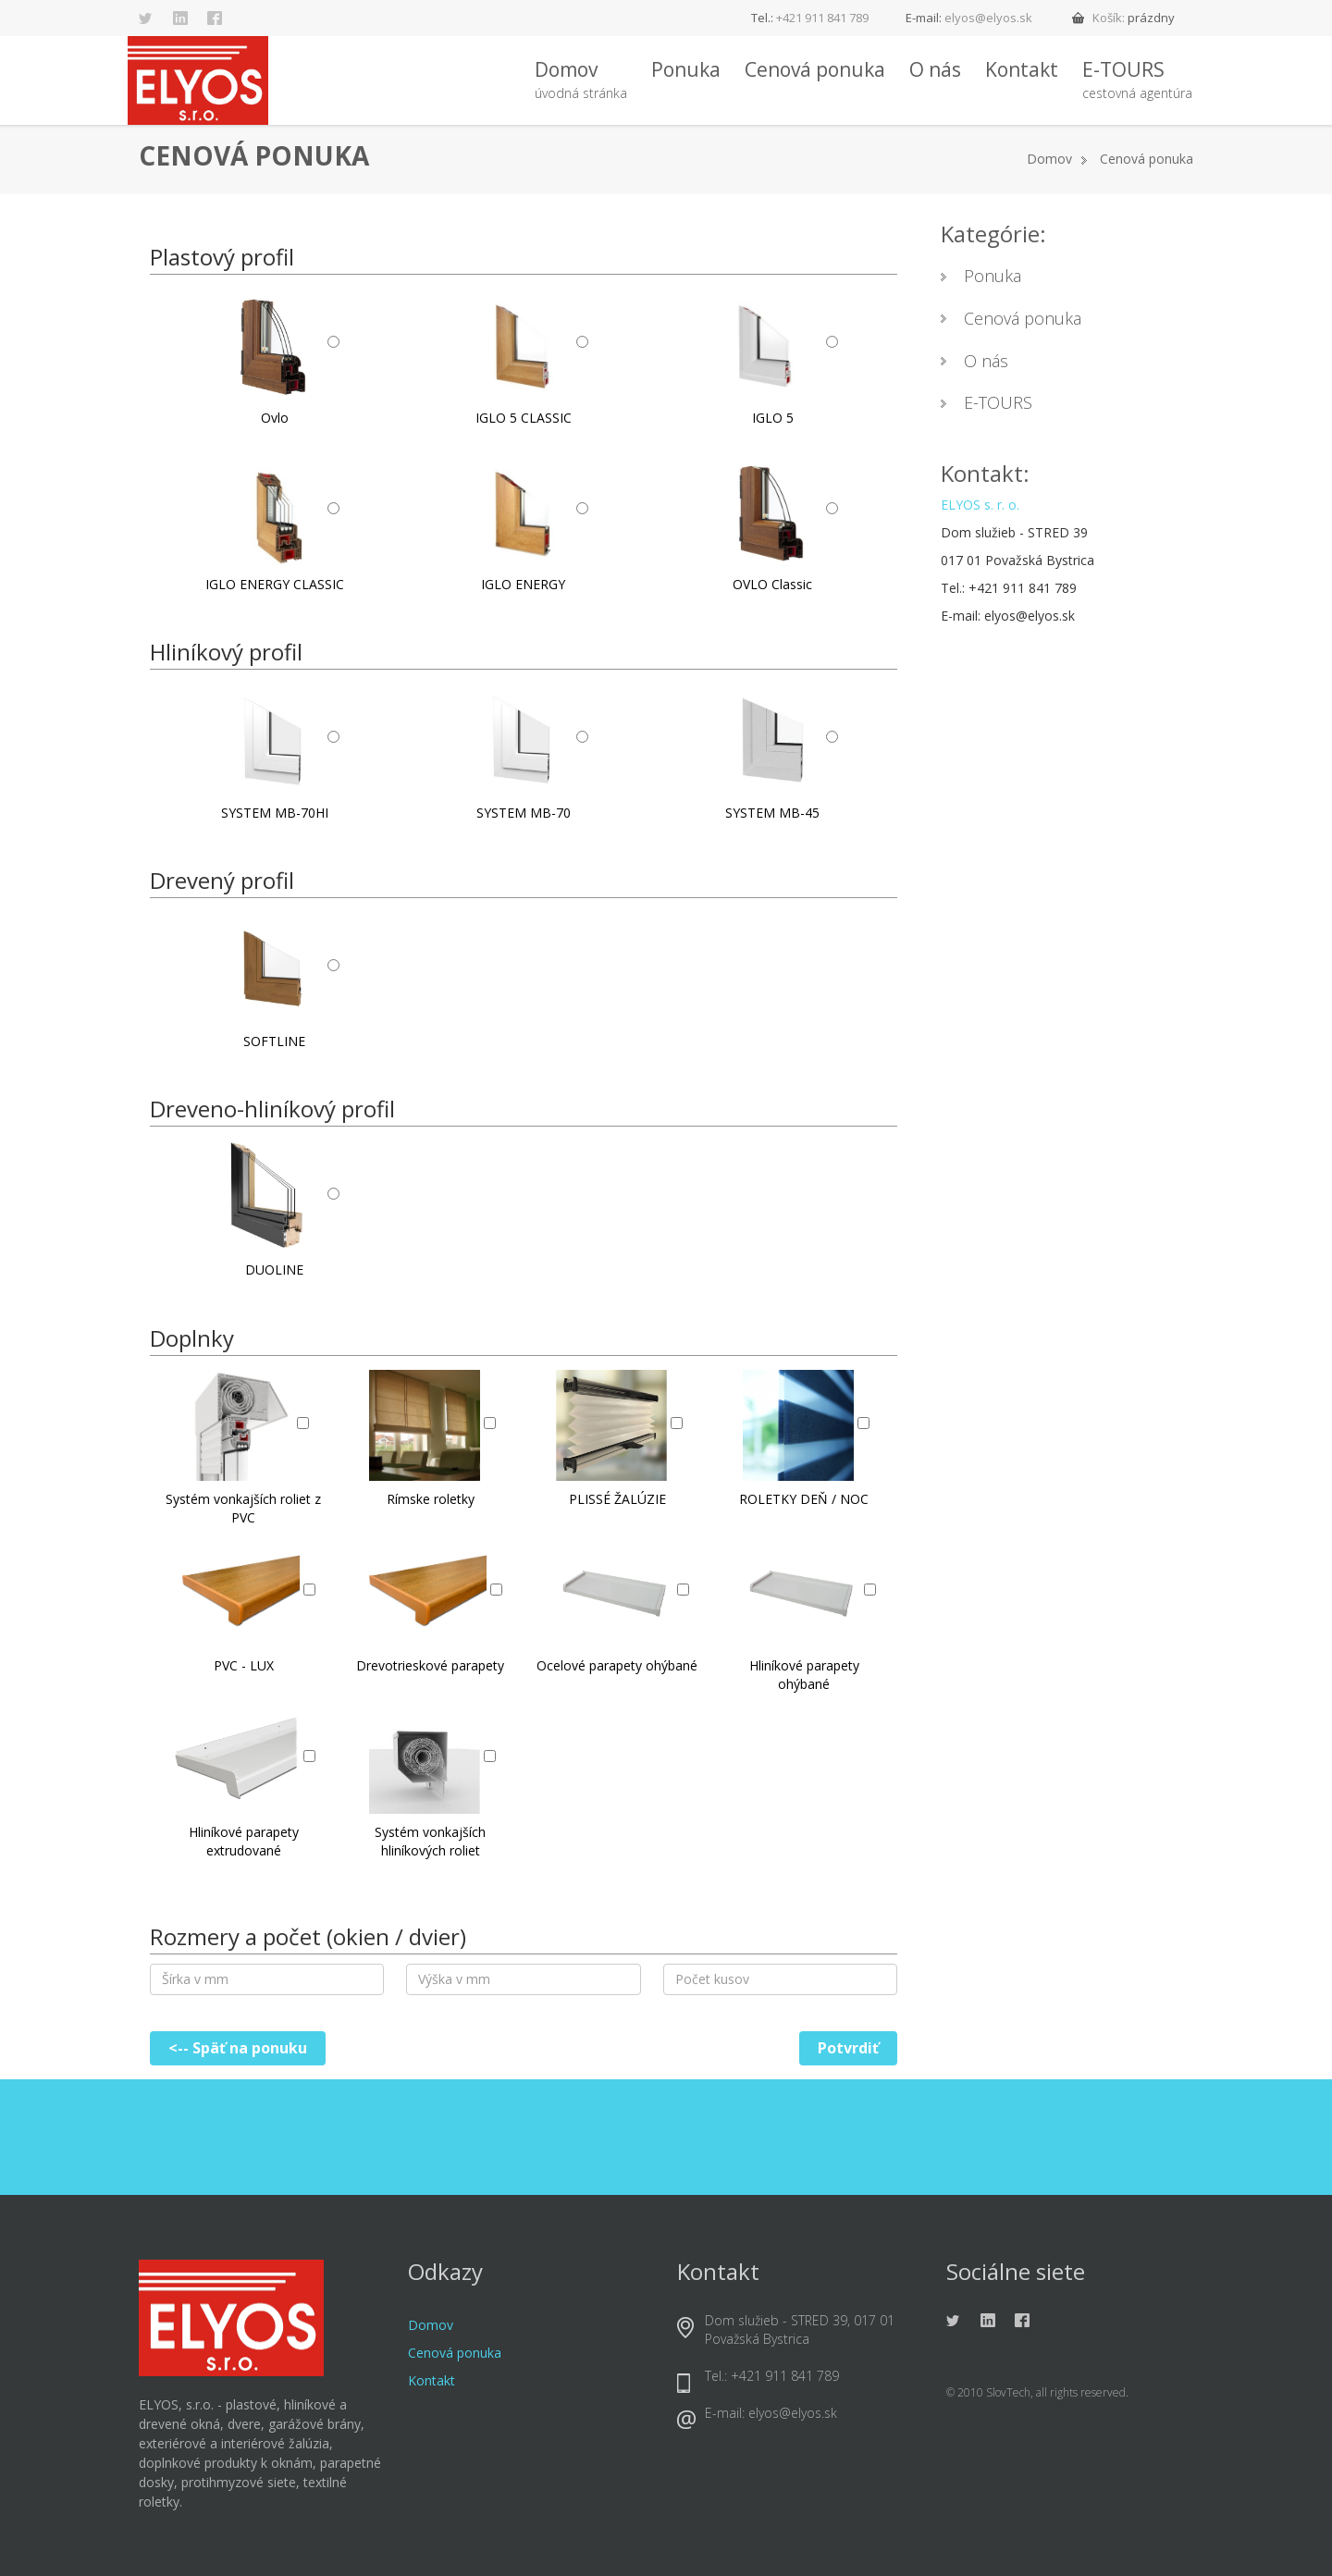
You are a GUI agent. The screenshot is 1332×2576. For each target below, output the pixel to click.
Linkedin (180, 18)
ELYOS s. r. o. (980, 504)
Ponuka (686, 69)
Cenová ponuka (815, 69)
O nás (935, 69)
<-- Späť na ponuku (237, 2048)
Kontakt (1021, 69)
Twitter (146, 18)
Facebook (214, 18)
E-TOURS (1137, 80)
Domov (581, 80)
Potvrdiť (848, 2048)
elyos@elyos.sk (988, 17)
